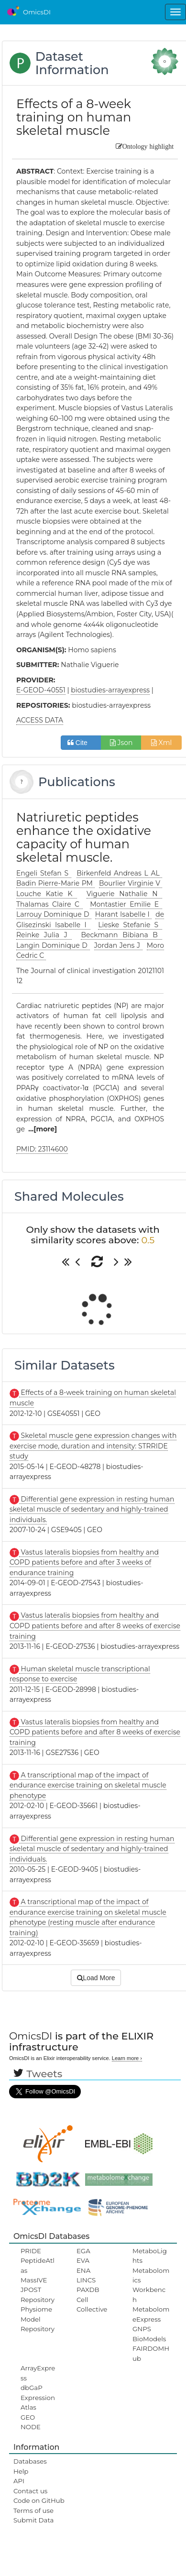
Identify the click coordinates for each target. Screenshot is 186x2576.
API (18, 2481)
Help (21, 2471)
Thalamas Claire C (49, 904)
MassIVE (34, 2280)
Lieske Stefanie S (130, 925)
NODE (31, 2427)
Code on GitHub (39, 2500)
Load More (96, 1978)
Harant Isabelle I (123, 914)
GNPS (141, 2329)
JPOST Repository (38, 2294)
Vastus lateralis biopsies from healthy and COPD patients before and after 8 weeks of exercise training (95, 1625)
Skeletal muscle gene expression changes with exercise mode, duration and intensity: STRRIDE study (93, 1445)
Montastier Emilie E (126, 904)
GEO (28, 2417)
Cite (81, 742)
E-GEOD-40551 (41, 690)
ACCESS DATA (39, 720)
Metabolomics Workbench (150, 2285)
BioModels (149, 2339)
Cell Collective (92, 2304)
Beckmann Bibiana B (121, 935)
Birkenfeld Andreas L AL (119, 873)
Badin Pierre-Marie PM (55, 883)
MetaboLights (149, 2255)
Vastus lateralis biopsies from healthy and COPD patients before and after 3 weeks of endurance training (84, 1562)
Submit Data (33, 2520)
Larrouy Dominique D (53, 914)
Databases (30, 2461)
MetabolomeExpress (150, 2314)
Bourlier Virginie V (130, 883)
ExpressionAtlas (38, 2402)
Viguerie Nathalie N (124, 893)
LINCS (86, 2280)
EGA (83, 2251)
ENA (83, 2270)
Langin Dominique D (53, 945)
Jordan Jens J (118, 945)
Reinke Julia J (44, 935)
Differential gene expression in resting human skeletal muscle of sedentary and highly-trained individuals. (92, 1509)
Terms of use (33, 2510)
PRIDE (31, 2251)
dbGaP (32, 2387)
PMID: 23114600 (42, 1149)
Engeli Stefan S (43, 873)
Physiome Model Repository (38, 2319)
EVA (83, 2260)
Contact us (30, 2491)
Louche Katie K (46, 893)
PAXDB (88, 2289)
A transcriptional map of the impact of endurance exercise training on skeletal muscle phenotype (88, 1785)
